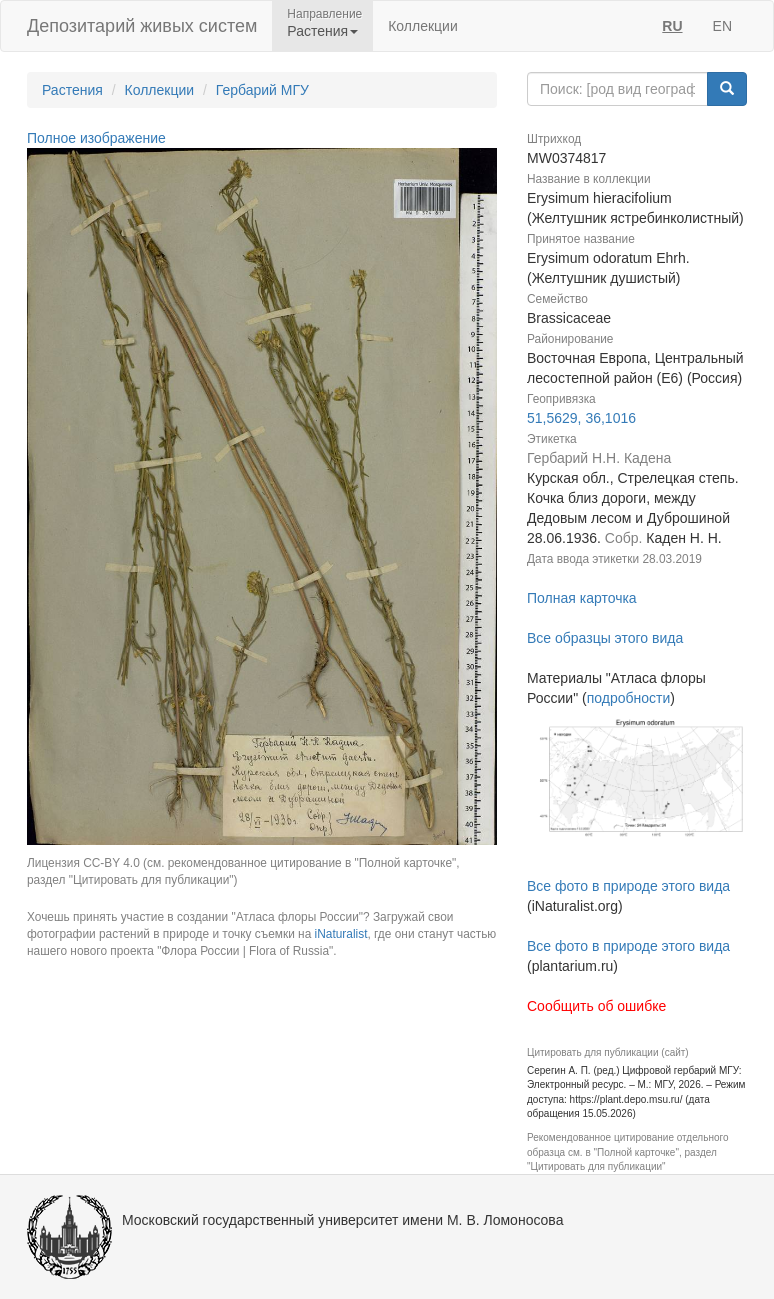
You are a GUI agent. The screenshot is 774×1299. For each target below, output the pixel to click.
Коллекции (423, 26)
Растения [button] (322, 31)
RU (672, 26)
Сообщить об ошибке (596, 1006)
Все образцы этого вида (605, 638)
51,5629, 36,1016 (581, 418)
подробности (629, 698)
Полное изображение (96, 138)
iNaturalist (341, 934)
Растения (72, 90)
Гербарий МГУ (262, 90)
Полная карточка (582, 598)
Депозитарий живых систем (142, 26)
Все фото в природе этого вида (628, 886)
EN (722, 26)
